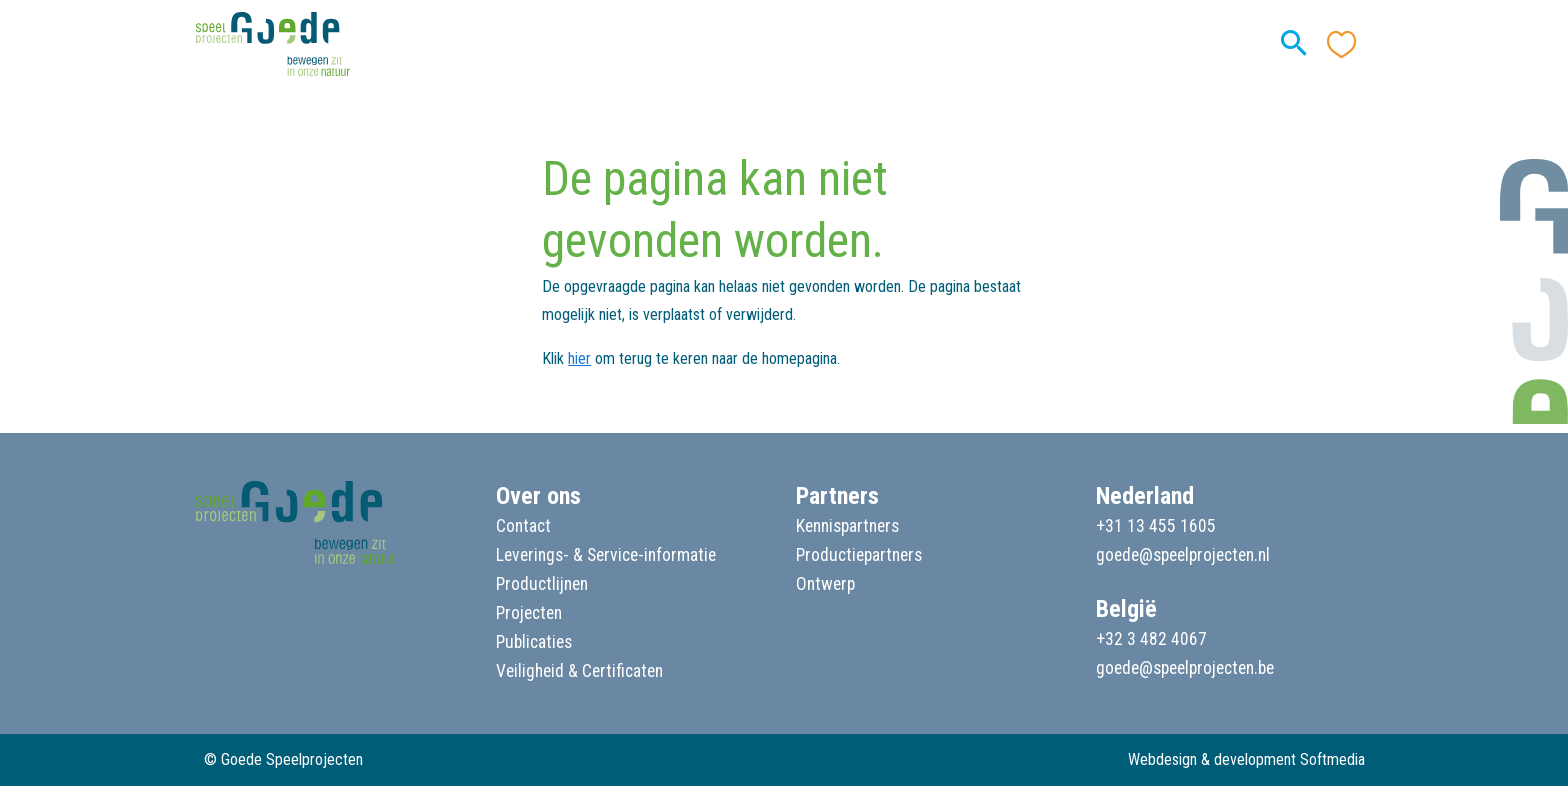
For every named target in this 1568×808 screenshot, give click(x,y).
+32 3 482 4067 (1151, 639)
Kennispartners (847, 526)
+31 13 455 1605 (1156, 526)
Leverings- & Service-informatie (606, 555)
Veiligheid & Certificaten (579, 671)
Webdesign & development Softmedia (1246, 759)
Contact (523, 526)
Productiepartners (859, 555)
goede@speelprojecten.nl (1183, 555)
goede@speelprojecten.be (1185, 668)
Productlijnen (542, 584)
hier (579, 358)
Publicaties (534, 642)
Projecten (529, 613)
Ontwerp (825, 584)
